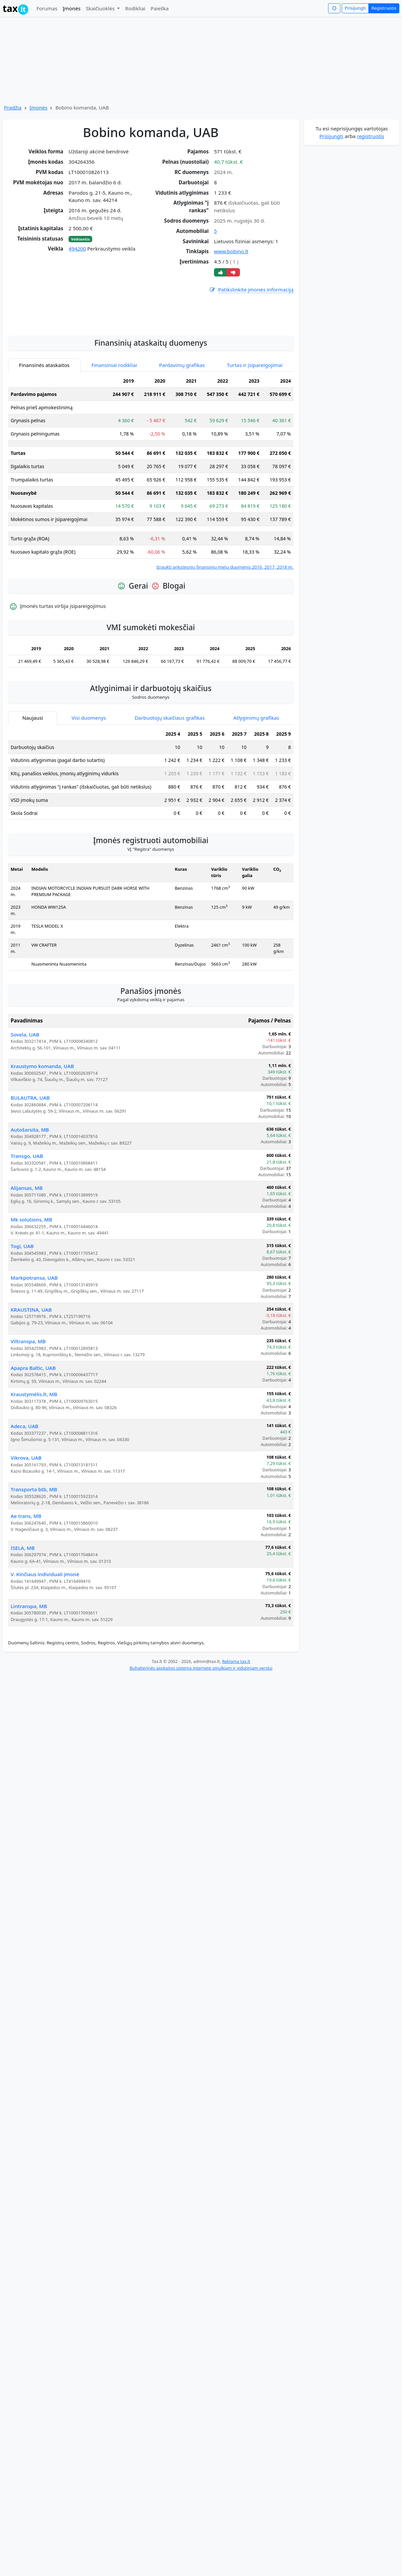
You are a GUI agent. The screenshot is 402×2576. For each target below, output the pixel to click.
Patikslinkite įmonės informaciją (251, 289)
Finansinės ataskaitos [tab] (44, 424)
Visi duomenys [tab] (89, 777)
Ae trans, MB (26, 1575)
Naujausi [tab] (32, 777)
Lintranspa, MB (29, 1665)
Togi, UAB (22, 1305)
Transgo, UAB (27, 1215)
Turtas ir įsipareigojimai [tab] (255, 424)
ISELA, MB (23, 1607)
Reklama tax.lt (236, 1721)
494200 (77, 248)
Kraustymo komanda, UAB (42, 1125)
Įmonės (72, 8)
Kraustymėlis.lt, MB (34, 1453)
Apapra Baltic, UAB (33, 1427)
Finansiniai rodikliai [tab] (114, 424)
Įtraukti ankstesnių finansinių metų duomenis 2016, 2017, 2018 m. (225, 627)
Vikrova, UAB (26, 1517)
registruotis (370, 136)
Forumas (46, 8)
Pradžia (13, 107)
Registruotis (383, 8)
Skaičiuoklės (101, 8)
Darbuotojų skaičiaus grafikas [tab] (170, 777)
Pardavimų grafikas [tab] (182, 424)
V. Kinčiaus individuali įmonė (45, 1633)
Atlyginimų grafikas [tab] (256, 777)
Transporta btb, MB (34, 1549)
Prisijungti (355, 8)
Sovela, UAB (25, 1094)
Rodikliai (135, 8)
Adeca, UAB (24, 1485)
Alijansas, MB (27, 1247)
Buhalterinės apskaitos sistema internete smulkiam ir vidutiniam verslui (200, 1728)
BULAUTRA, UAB (30, 1157)
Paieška (160, 8)
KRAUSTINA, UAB (31, 1369)
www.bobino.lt (231, 251)
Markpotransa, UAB (34, 1337)
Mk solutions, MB (31, 1279)
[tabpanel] (151, 532)
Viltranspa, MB (28, 1400)
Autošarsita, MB (30, 1189)
